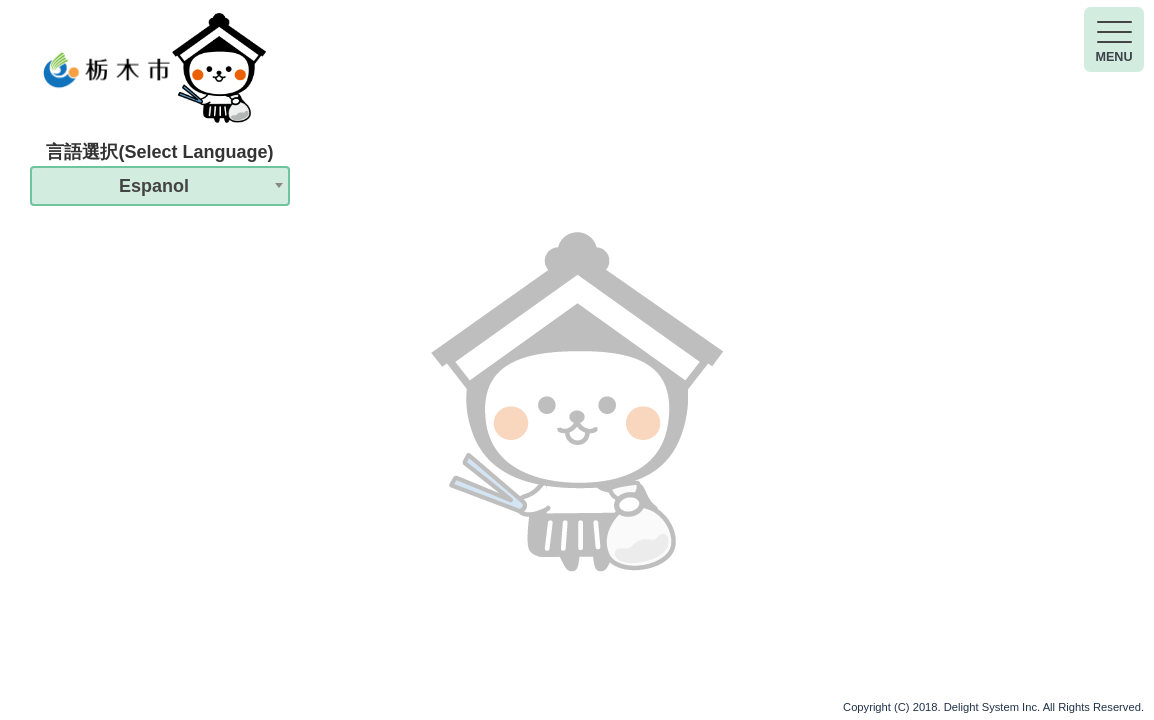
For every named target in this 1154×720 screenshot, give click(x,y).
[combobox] (160, 186)
